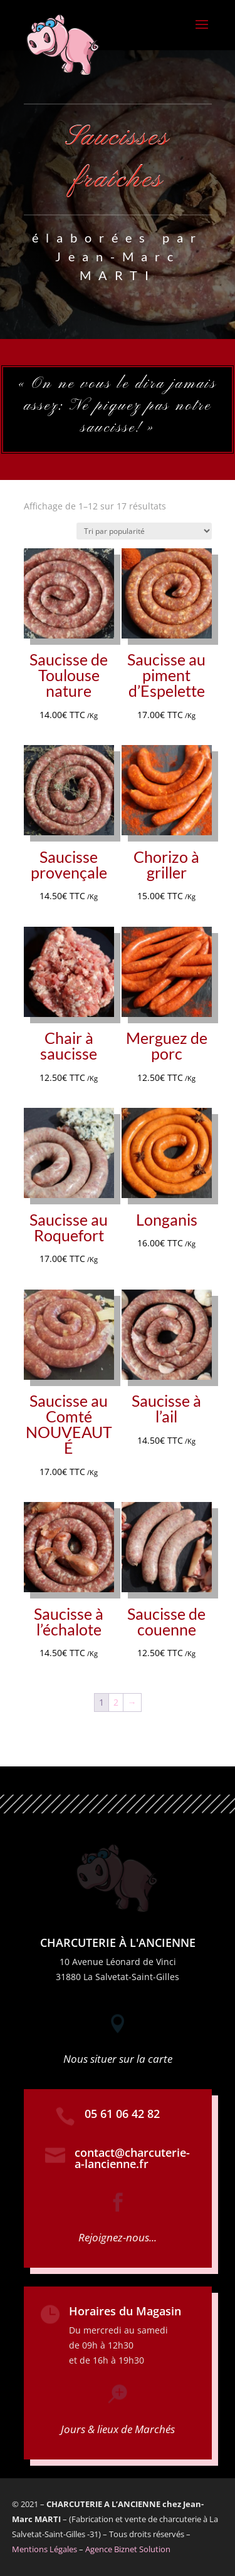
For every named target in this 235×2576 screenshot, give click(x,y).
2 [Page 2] (115, 1702)
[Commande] (144, 531)
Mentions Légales (44, 2549)
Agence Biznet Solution (127, 2549)
